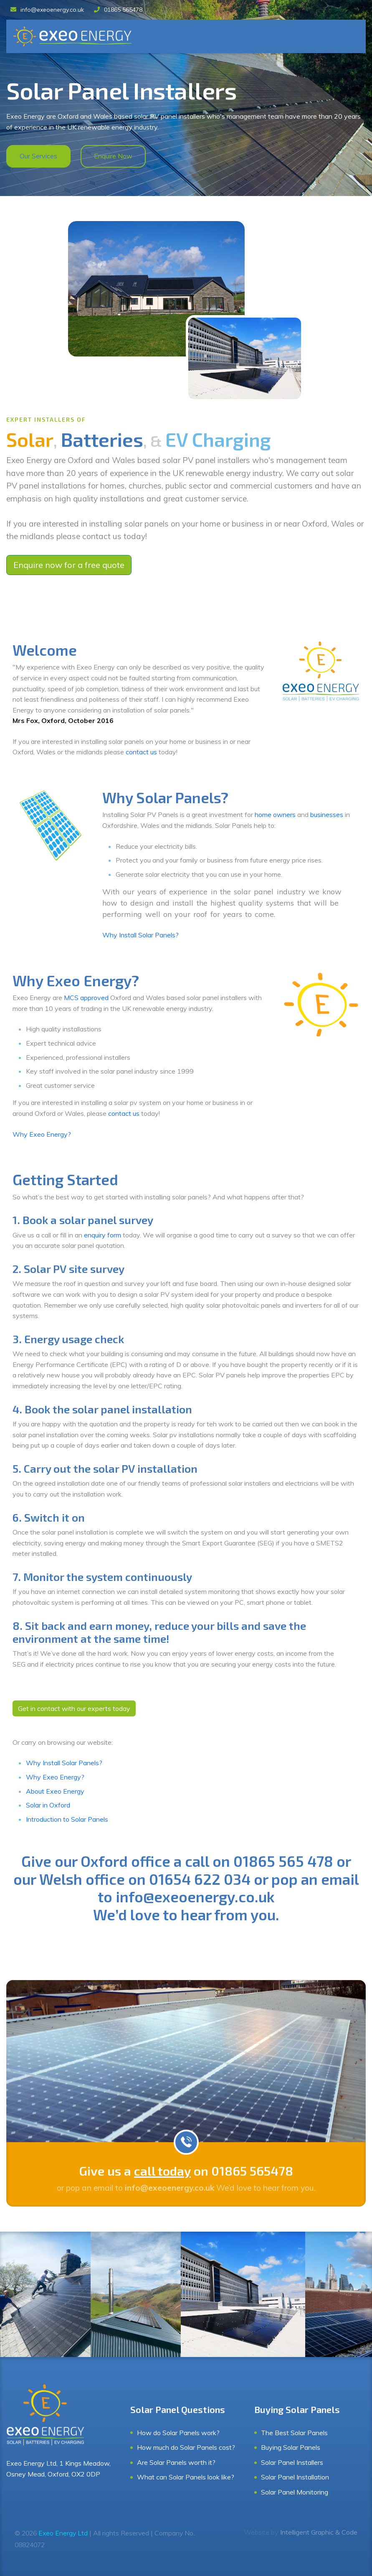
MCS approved (86, 997)
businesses (327, 814)
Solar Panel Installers (292, 2462)
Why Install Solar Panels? (140, 935)
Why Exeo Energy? (42, 1134)
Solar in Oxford (48, 1805)
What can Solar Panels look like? (185, 2477)
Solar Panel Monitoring (294, 2492)
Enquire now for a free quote (68, 565)
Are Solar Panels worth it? (176, 2462)
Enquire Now (113, 156)
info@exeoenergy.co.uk (47, 9)
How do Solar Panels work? (178, 2432)
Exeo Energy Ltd (63, 2533)
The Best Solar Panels (294, 2432)
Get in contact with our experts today (74, 1708)
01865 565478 (118, 9)
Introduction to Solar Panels (67, 1819)
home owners (275, 814)
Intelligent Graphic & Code (318, 2532)
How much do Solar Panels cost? (186, 2447)
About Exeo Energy (55, 1791)
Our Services (38, 156)
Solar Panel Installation (295, 2477)
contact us (141, 752)
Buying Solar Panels (290, 2447)
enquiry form (102, 1235)
